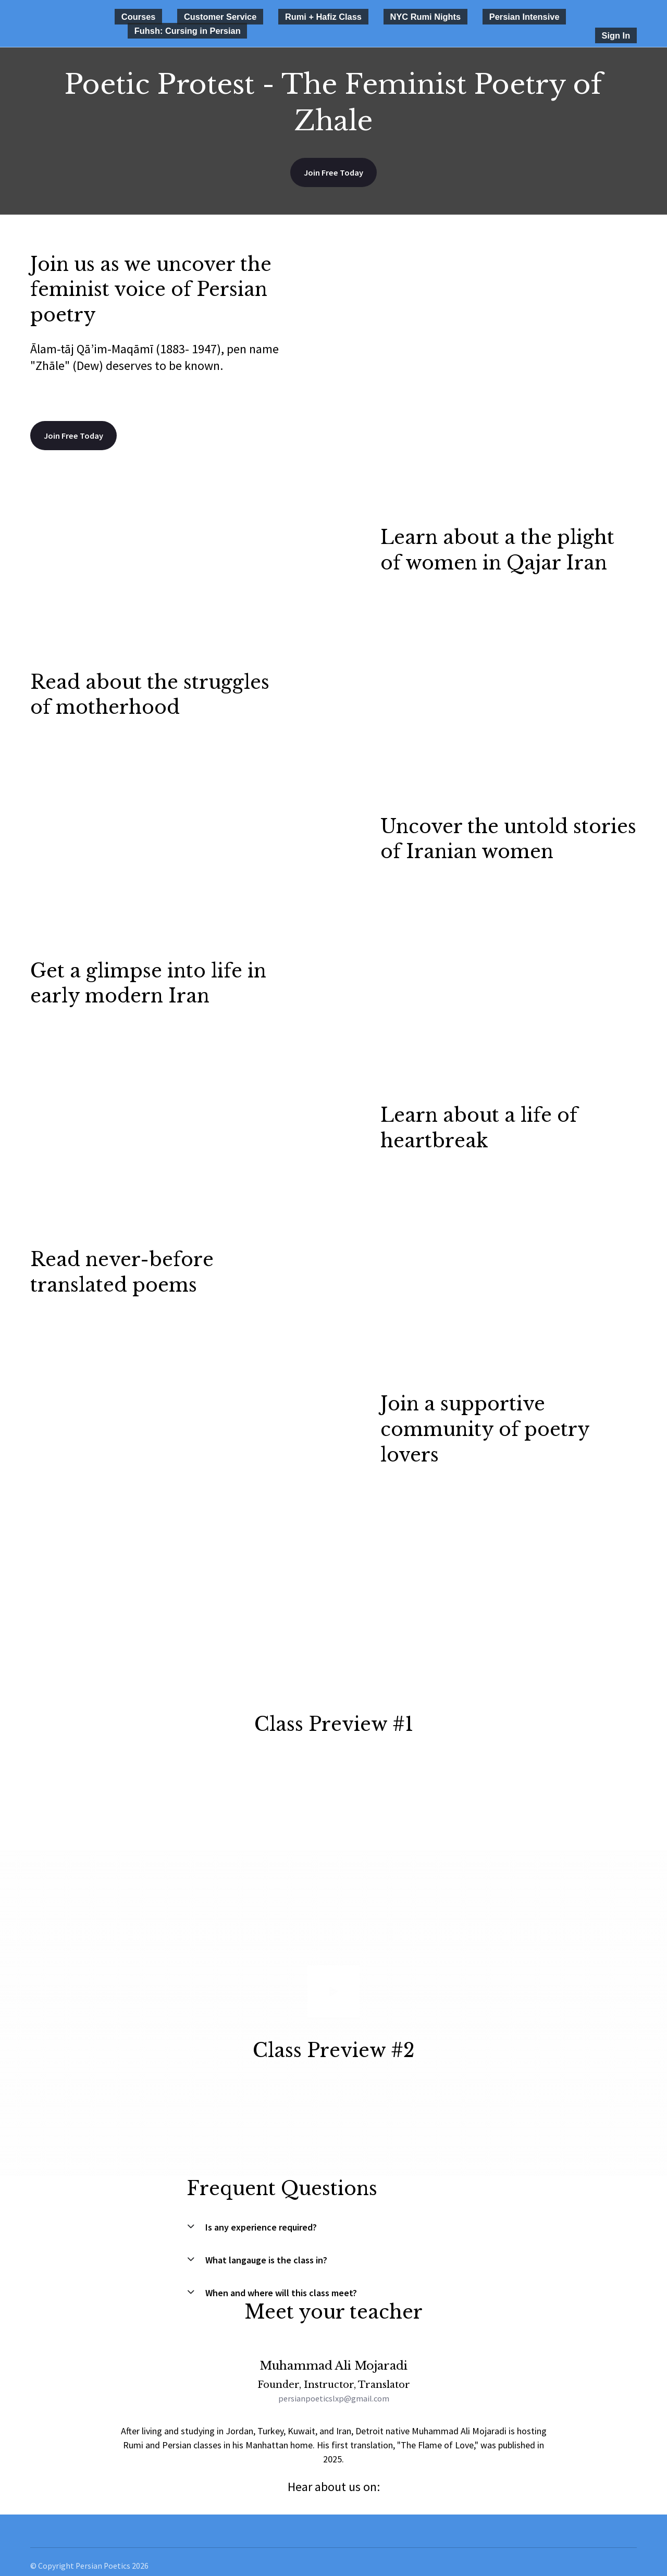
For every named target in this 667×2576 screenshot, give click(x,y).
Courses (130, 16)
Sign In (624, 21)
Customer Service (195, 16)
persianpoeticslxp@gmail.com (333, 2388)
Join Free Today (333, 159)
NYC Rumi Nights (365, 16)
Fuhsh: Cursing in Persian (544, 16)
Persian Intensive (447, 16)
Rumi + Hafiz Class (280, 16)
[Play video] (333, 1655)
